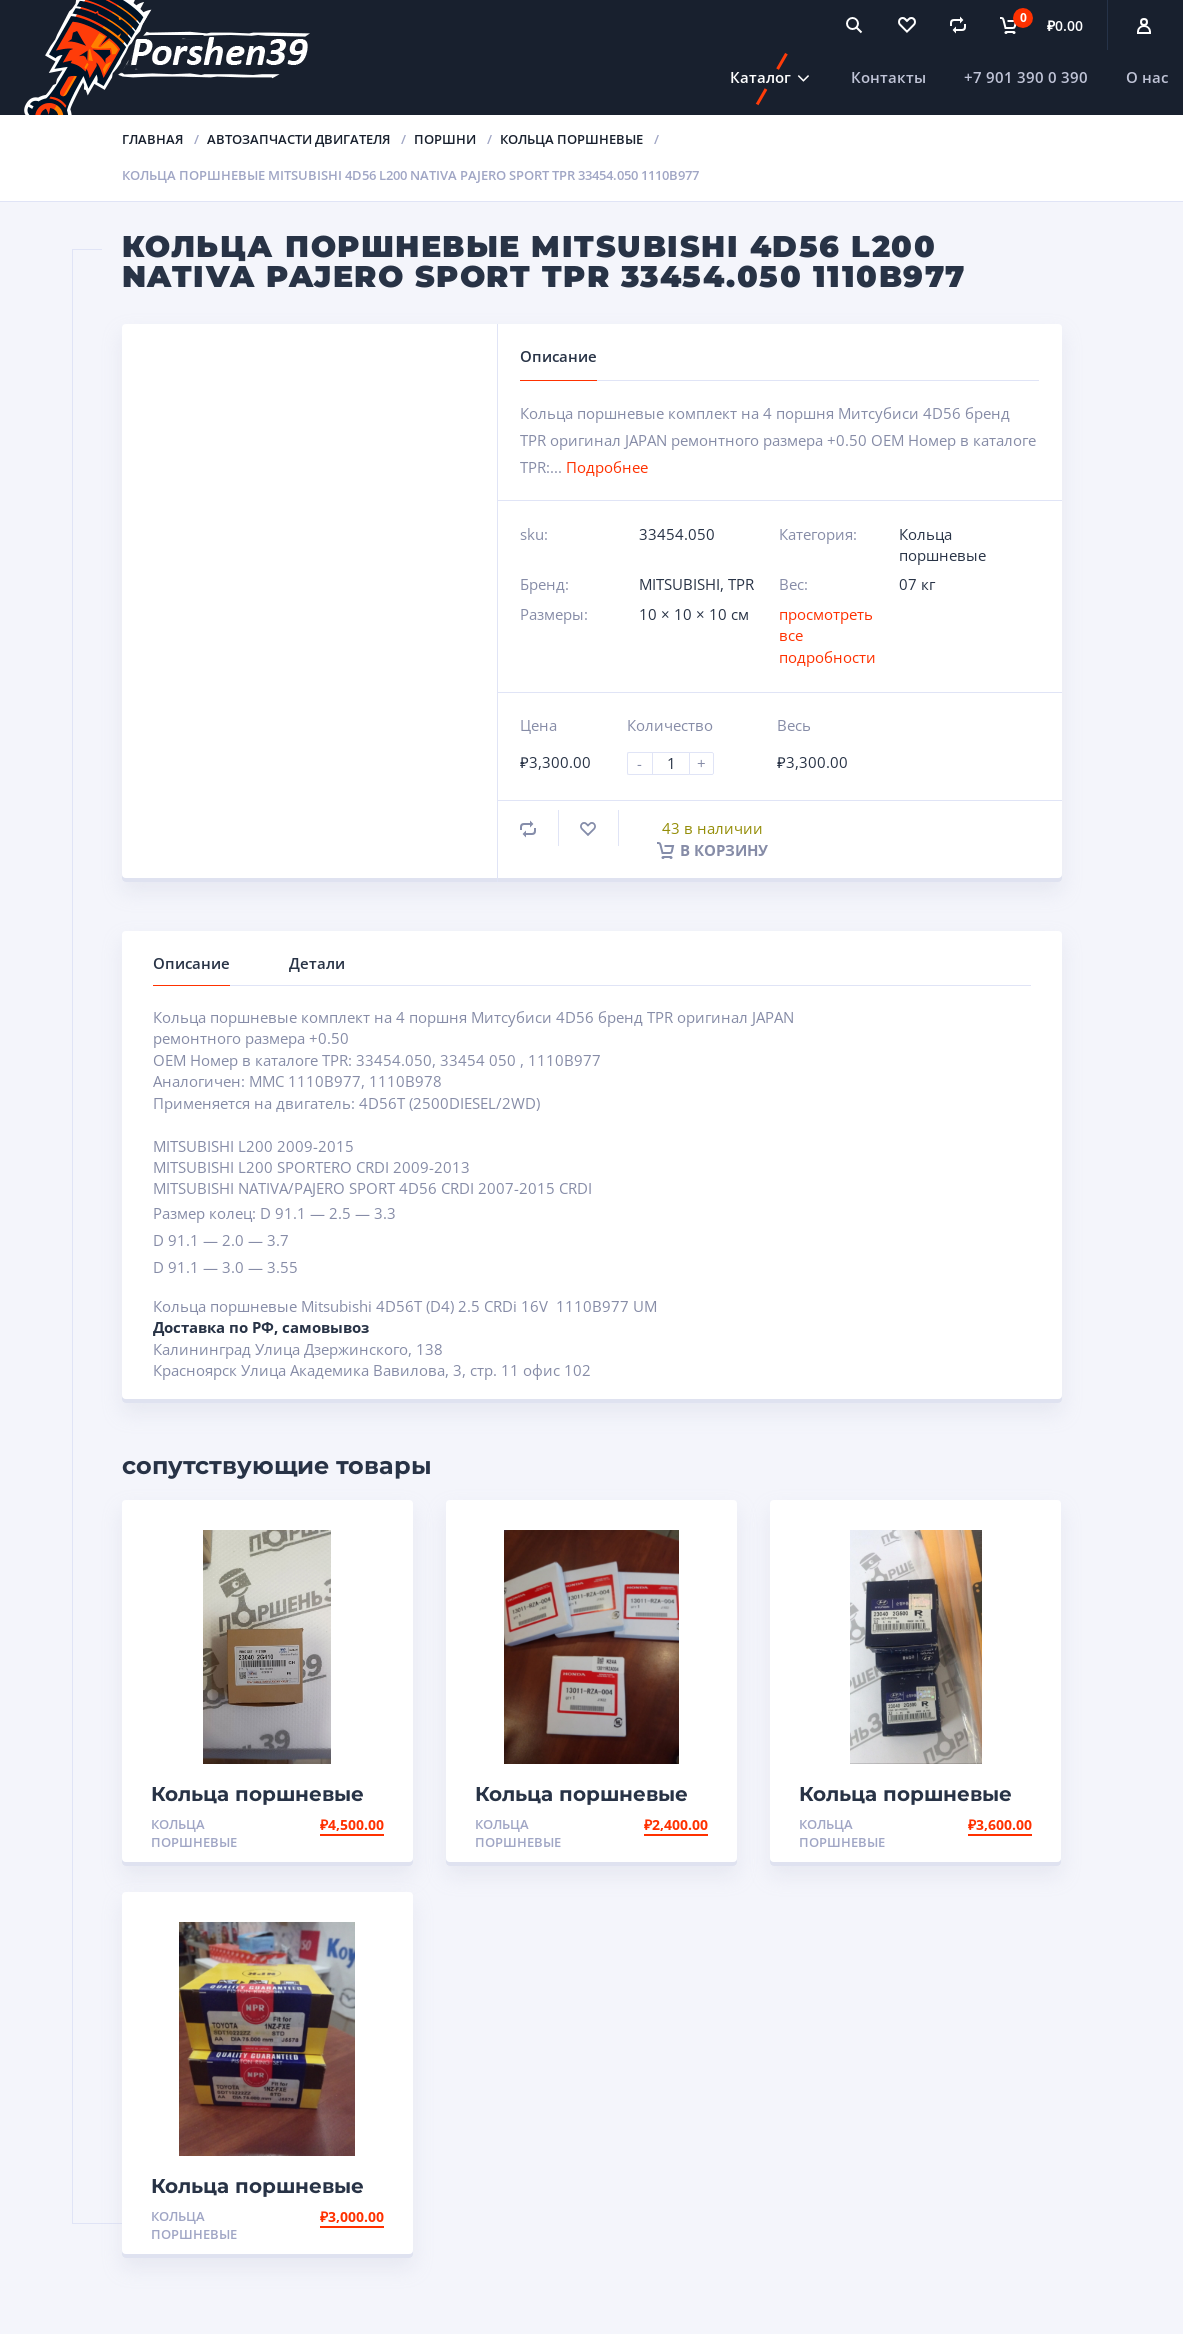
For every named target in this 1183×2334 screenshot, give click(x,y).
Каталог (760, 77)
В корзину (712, 850)
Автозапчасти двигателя (298, 139)
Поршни (445, 139)
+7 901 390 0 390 (1026, 77)
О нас (1147, 77)
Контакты (888, 77)
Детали (317, 963)
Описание (191, 963)
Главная (152, 139)
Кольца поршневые (571, 139)
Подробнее (607, 467)
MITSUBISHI (679, 584)
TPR (741, 584)
